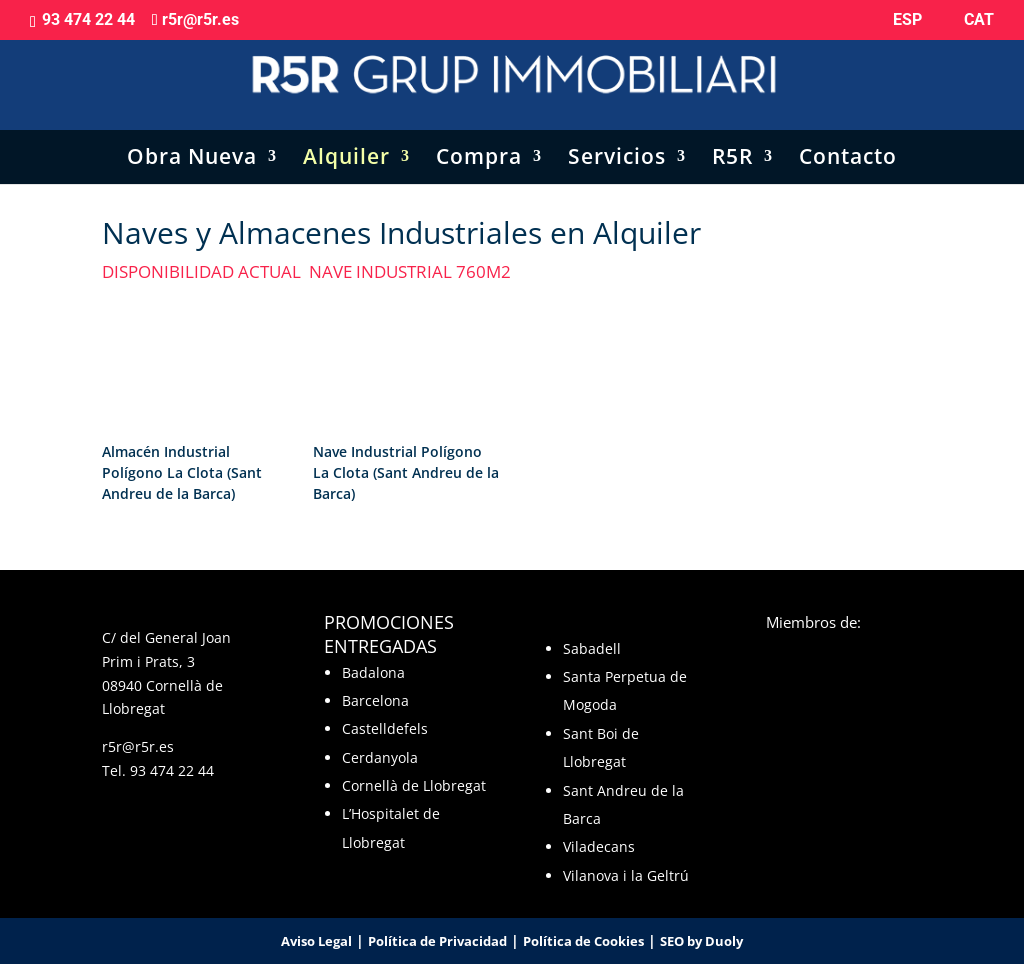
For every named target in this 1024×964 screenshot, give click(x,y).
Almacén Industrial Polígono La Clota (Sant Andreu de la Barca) (182, 472)
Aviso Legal (316, 941)
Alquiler (346, 139)
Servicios (617, 139)
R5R (732, 139)
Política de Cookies (583, 941)
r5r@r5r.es (138, 746)
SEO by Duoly (701, 941)
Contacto (848, 139)
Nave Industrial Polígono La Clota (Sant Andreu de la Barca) (406, 472)
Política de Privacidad (437, 941)
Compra (479, 139)
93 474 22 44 (172, 770)
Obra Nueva (192, 139)
